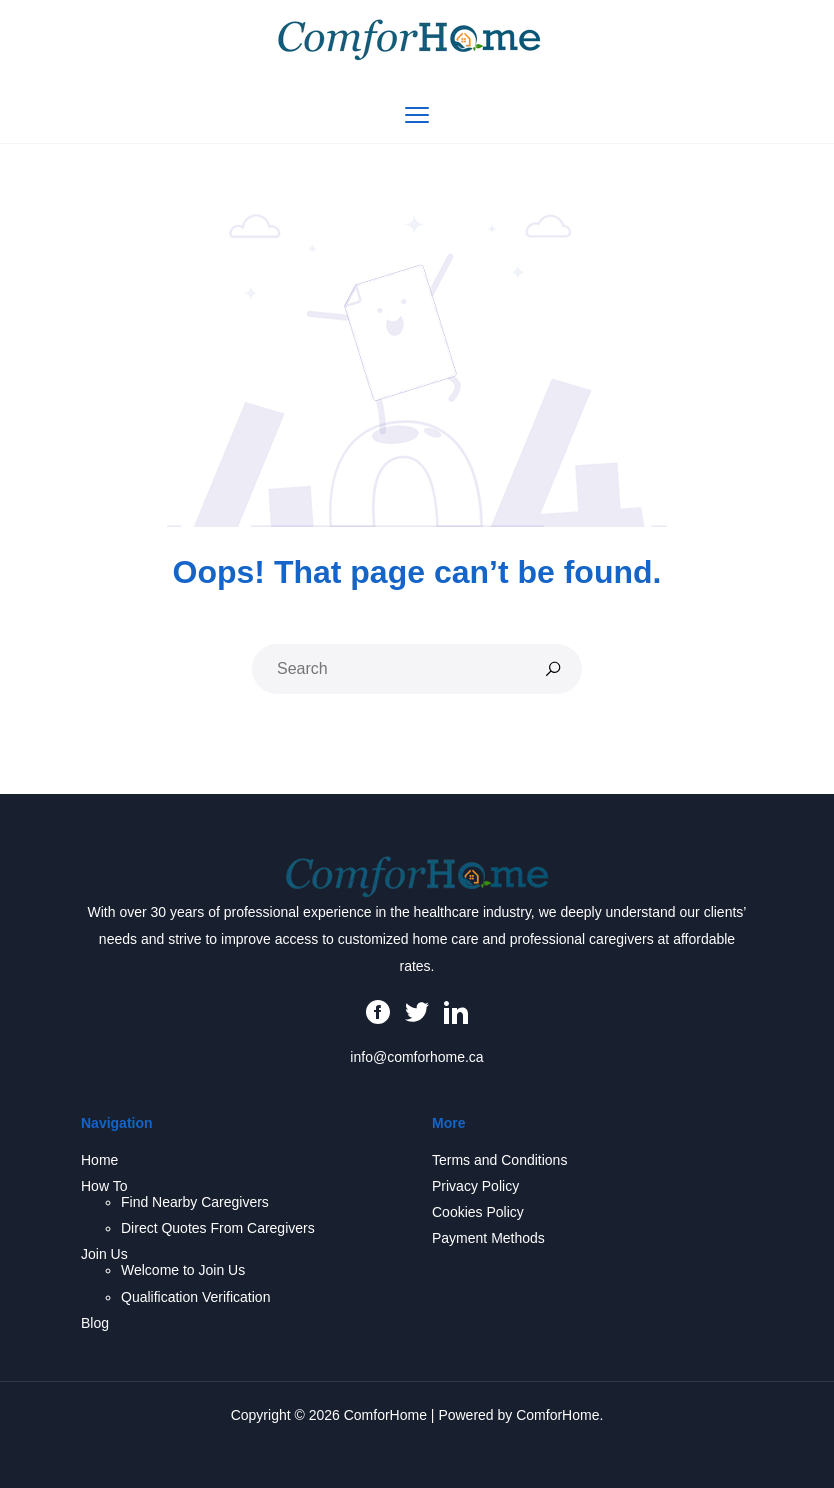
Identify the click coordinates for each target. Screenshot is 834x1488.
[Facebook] (378, 1010)
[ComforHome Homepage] (417, 875)
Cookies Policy (478, 1212)
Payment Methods (488, 1238)
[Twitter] (417, 1010)
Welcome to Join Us (183, 1270)
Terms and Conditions (499, 1160)
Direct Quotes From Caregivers (218, 1228)
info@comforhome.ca (416, 1057)
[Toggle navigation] (417, 115)
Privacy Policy (475, 1186)
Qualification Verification (195, 1297)
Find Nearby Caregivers (195, 1202)
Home (99, 1160)
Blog (95, 1323)
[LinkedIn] (456, 1010)
